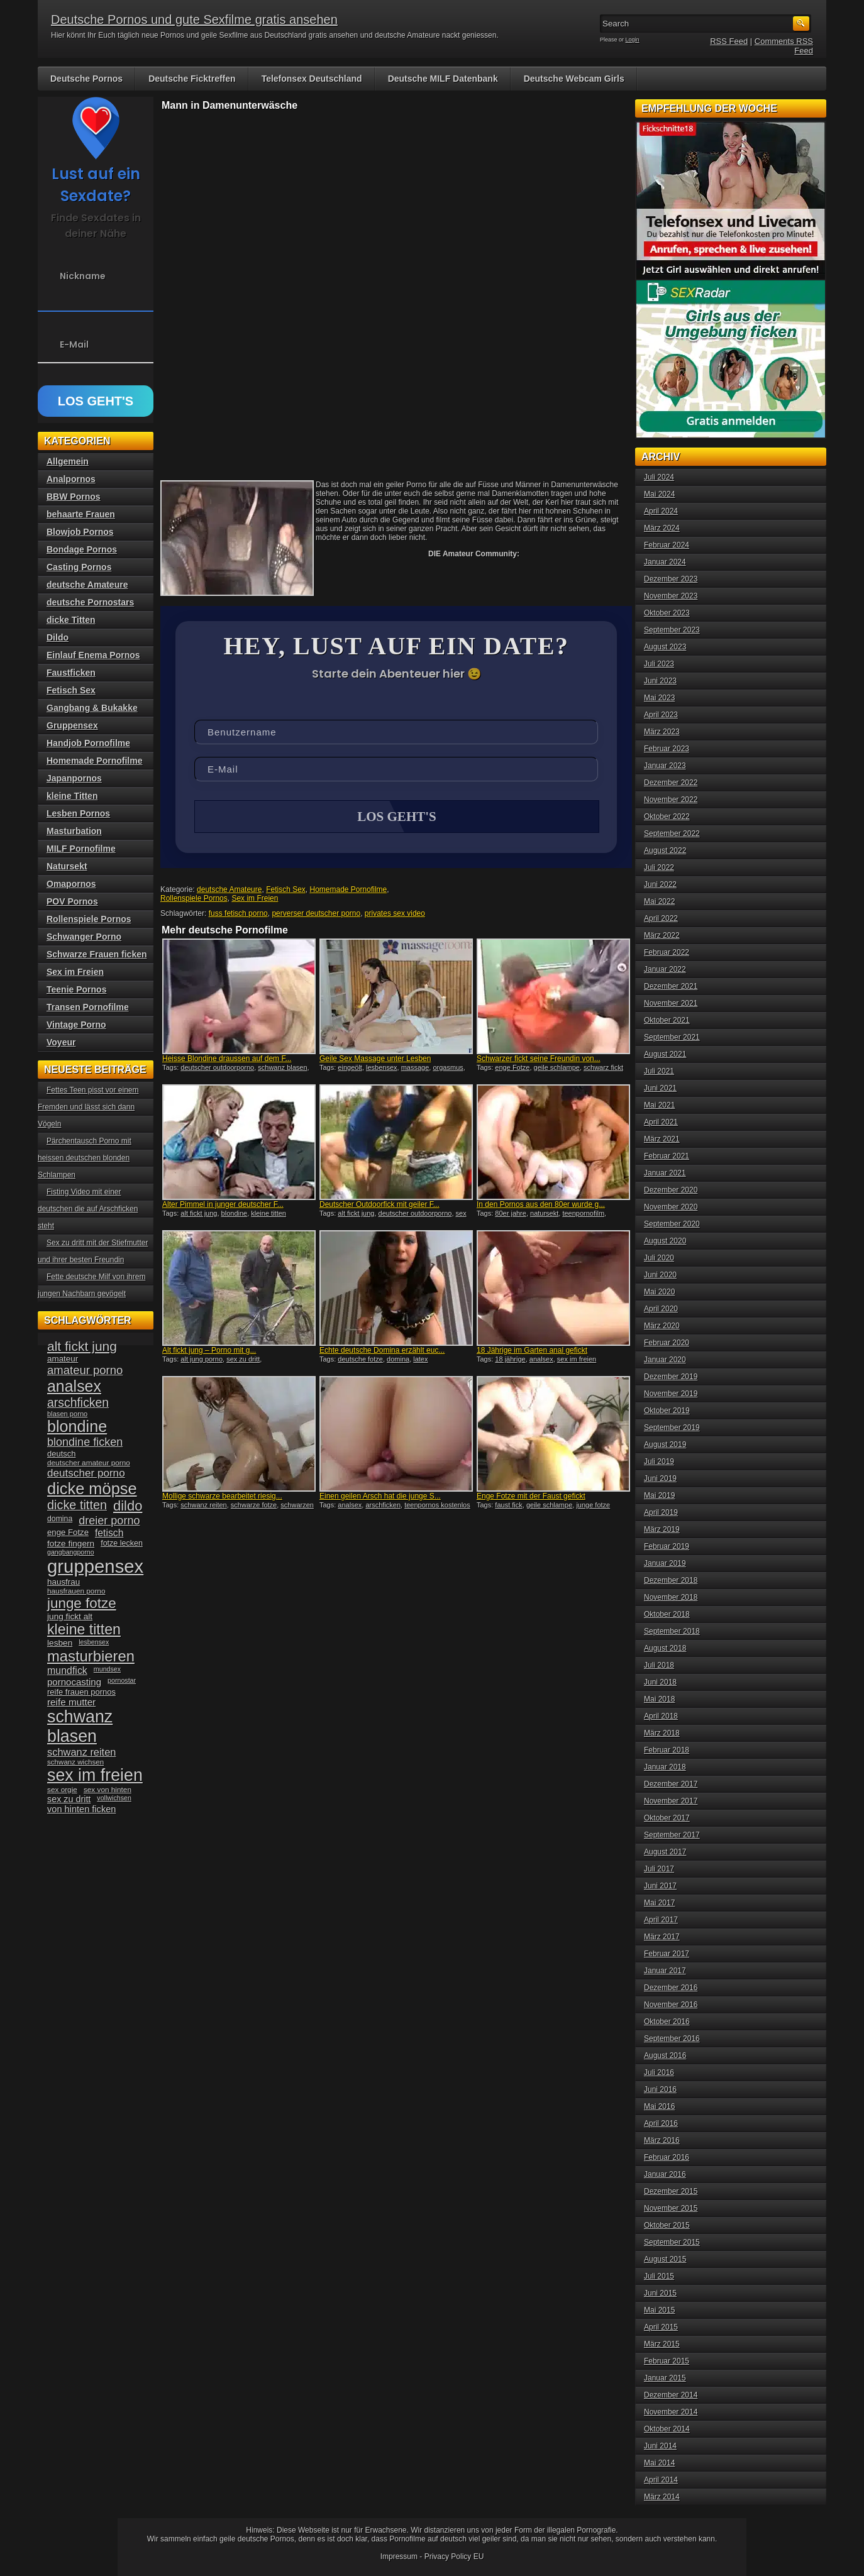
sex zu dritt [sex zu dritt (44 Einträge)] (69, 1799)
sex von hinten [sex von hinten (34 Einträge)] (107, 1789)
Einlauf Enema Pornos (93, 655)
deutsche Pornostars (90, 602)
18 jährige (510, 1360)
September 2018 (672, 1631)
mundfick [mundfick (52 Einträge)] (67, 1670)
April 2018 (661, 1716)
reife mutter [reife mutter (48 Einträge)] (71, 1702)
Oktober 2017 (667, 1818)
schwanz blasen (282, 1068)
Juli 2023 (659, 663)
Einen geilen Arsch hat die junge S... (380, 1497)
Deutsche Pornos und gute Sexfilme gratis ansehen (194, 19)
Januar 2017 (665, 1970)
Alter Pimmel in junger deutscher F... (223, 1205)
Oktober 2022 (667, 816)
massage (415, 1068)
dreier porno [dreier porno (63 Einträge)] (109, 1520)
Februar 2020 (666, 1342)
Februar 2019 (666, 1546)
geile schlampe (557, 1068)
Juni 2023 (660, 680)
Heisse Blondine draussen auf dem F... (226, 1059)
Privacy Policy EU (454, 2556)
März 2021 (662, 1139)
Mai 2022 (659, 901)
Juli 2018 (659, 1665)
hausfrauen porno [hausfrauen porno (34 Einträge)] (76, 1591)
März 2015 (662, 2344)
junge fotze (593, 1506)
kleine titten (268, 1214)
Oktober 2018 (667, 1614)
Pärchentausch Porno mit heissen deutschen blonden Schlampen (84, 1158)
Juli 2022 (659, 867)
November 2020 (670, 1207)
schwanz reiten (203, 1506)
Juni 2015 (660, 2293)
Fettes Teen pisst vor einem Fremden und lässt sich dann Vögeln (88, 1107)
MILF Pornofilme (81, 849)
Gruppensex (72, 725)
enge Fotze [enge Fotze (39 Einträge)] (68, 1532)
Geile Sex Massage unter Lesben (375, 1059)
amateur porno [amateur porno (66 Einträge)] (85, 1370)
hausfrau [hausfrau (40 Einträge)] (63, 1582)
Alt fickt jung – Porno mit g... (209, 1351)
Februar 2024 (666, 545)
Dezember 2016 (670, 1987)
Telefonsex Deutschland (312, 79)
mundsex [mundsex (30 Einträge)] (107, 1669)
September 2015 (672, 2242)
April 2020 (661, 1308)
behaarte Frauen (81, 514)
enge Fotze (512, 1068)
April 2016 (661, 2123)
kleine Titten (72, 796)
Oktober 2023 (667, 612)
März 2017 (662, 1936)
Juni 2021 (660, 1088)
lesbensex (381, 1068)
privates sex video (395, 914)
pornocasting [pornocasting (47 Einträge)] (74, 1681)
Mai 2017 (659, 1902)
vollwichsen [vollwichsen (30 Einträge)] (114, 1798)
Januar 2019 (665, 1563)
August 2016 (665, 2055)
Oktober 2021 (667, 1020)
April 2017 (661, 1919)
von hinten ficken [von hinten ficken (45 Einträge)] (81, 1809)
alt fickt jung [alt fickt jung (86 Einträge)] (82, 1346)
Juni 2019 (660, 1478)
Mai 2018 (659, 1699)
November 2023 (670, 596)
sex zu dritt (243, 1360)
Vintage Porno (76, 1025)
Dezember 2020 (670, 1190)
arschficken (383, 1506)
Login (633, 39)
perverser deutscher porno (316, 914)
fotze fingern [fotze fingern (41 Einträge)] (70, 1543)
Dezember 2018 (670, 1580)
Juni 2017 (660, 1885)
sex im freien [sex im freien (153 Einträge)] (95, 1775)
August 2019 (665, 1444)
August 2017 (665, 1851)
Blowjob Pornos (80, 532)
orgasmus (448, 1068)
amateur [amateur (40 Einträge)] (62, 1358)
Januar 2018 (665, 1767)
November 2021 (670, 1003)
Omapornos (71, 884)
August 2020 (665, 1240)
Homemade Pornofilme (348, 890)
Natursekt (67, 866)
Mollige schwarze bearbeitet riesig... (222, 1497)
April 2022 (661, 918)
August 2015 (665, 2259)
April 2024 (661, 511)
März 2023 (662, 731)
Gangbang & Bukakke (92, 708)
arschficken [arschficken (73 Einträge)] (78, 1402)
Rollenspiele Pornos (194, 899)
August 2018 (665, 1648)
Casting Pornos (79, 567)
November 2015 (670, 2208)
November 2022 (670, 799)
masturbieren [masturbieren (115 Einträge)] (91, 1656)
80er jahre (510, 1214)
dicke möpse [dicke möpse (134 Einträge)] (92, 1488)
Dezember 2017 (670, 1784)
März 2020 (662, 1325)
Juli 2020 (659, 1257)
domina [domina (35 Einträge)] (59, 1518)
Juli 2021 (659, 1071)
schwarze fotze (254, 1506)
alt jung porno (201, 1360)
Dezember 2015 (670, 2191)
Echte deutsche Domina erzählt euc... (382, 1351)
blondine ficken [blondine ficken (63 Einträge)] (85, 1442)
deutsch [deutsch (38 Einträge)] (61, 1453)
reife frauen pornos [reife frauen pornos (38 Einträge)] (81, 1692)
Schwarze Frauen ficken (97, 954)
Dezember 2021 (670, 986)
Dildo (58, 637)
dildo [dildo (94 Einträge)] (127, 1506)
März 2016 (662, 2140)
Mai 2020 (659, 1291)
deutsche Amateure (229, 890)
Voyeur (61, 1042)
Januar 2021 (665, 1173)
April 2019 (661, 1512)
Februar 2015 (666, 2361)
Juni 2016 (660, 2089)
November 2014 (670, 2412)
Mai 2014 (659, 2462)
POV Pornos (72, 901)
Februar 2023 (666, 748)
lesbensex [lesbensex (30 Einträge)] (94, 1642)
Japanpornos (74, 778)
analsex (541, 1360)
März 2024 (662, 528)
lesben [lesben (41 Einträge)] (59, 1643)
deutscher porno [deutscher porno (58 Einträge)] (86, 1473)
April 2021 (661, 1122)
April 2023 (661, 714)
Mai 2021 (659, 1105)
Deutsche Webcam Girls (574, 79)
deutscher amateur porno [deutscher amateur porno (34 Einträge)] (88, 1462)
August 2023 (665, 646)
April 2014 (661, 2479)
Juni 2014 (660, 2445)
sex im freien (576, 1360)
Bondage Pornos (82, 549)
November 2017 (670, 1801)
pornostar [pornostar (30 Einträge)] (122, 1680)
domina (398, 1360)
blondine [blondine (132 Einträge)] (77, 1426)
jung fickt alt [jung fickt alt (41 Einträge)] (69, 1616)
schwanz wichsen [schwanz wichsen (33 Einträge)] (75, 1762)
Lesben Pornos (78, 813)
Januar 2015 (665, 2378)
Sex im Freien (254, 899)
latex (420, 1360)
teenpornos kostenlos (437, 1506)
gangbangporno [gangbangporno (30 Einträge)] (70, 1552)
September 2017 (672, 1834)
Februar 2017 (666, 1953)
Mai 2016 (659, 2106)
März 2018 (662, 1733)
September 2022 (672, 833)
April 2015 (661, 2327)
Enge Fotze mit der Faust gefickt (531, 1497)
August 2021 (665, 1054)
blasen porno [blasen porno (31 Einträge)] (67, 1413)
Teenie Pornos (76, 989)
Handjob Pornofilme (88, 743)
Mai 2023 (659, 697)
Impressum (399, 2556)
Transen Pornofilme (88, 1007)
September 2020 (672, 1223)
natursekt (544, 1214)
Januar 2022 (665, 969)
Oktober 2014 (667, 2429)
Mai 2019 (659, 1495)
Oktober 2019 (667, 1410)
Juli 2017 (659, 1868)
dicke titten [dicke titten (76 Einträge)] (77, 1505)
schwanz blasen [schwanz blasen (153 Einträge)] (80, 1726)
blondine (234, 1214)
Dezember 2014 (670, 2395)
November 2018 (670, 1597)
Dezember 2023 (670, 579)
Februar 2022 (666, 952)
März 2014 (662, 2496)
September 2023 (672, 629)
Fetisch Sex (286, 890)
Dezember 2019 (670, 1376)
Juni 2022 (660, 884)
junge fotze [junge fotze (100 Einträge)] (81, 1603)
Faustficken (71, 673)
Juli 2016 (659, 2072)
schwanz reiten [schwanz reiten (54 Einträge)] (81, 1752)
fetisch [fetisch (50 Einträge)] (109, 1532)
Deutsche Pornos (86, 79)
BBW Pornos (74, 497)
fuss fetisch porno (238, 914)
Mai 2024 (659, 494)
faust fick (508, 1506)
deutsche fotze (360, 1360)
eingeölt (350, 1068)
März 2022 (662, 935)
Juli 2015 (659, 2276)
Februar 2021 (666, 1156)
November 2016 (670, 2004)
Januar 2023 (665, 765)
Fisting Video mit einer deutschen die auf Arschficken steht (88, 1208)
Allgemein (68, 461)
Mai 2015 (659, 2310)
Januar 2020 (665, 1359)
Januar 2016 (665, 2174)
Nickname (83, 276)
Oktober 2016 (667, 2021)
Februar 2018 (666, 1750)
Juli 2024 (659, 477)
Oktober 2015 (667, 2225)
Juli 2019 (659, 1461)
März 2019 (662, 1529)
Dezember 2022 (670, 782)
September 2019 (672, 1427)
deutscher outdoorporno (217, 1068)
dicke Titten (71, 620)
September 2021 (672, 1037)
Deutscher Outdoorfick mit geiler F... (379, 1205)
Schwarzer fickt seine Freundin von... (539, 1059)
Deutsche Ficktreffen (191, 79)
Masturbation (74, 831)
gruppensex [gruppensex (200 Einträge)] (95, 1566)
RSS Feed (729, 41)
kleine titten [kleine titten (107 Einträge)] (84, 1629)
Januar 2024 (665, 562)
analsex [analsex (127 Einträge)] (74, 1386)
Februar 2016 (666, 2157)
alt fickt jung (198, 1214)
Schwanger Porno (84, 937)
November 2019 (670, 1393)
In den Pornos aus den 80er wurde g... (541, 1205)
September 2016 (672, 2038)
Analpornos (71, 479)
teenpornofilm (583, 1214)
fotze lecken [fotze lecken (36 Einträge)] (122, 1543)
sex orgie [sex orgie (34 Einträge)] (62, 1789)
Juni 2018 (660, 1682)
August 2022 (665, 850)
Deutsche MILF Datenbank (443, 79)
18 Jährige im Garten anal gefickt (532, 1351)
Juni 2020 (660, 1274)
